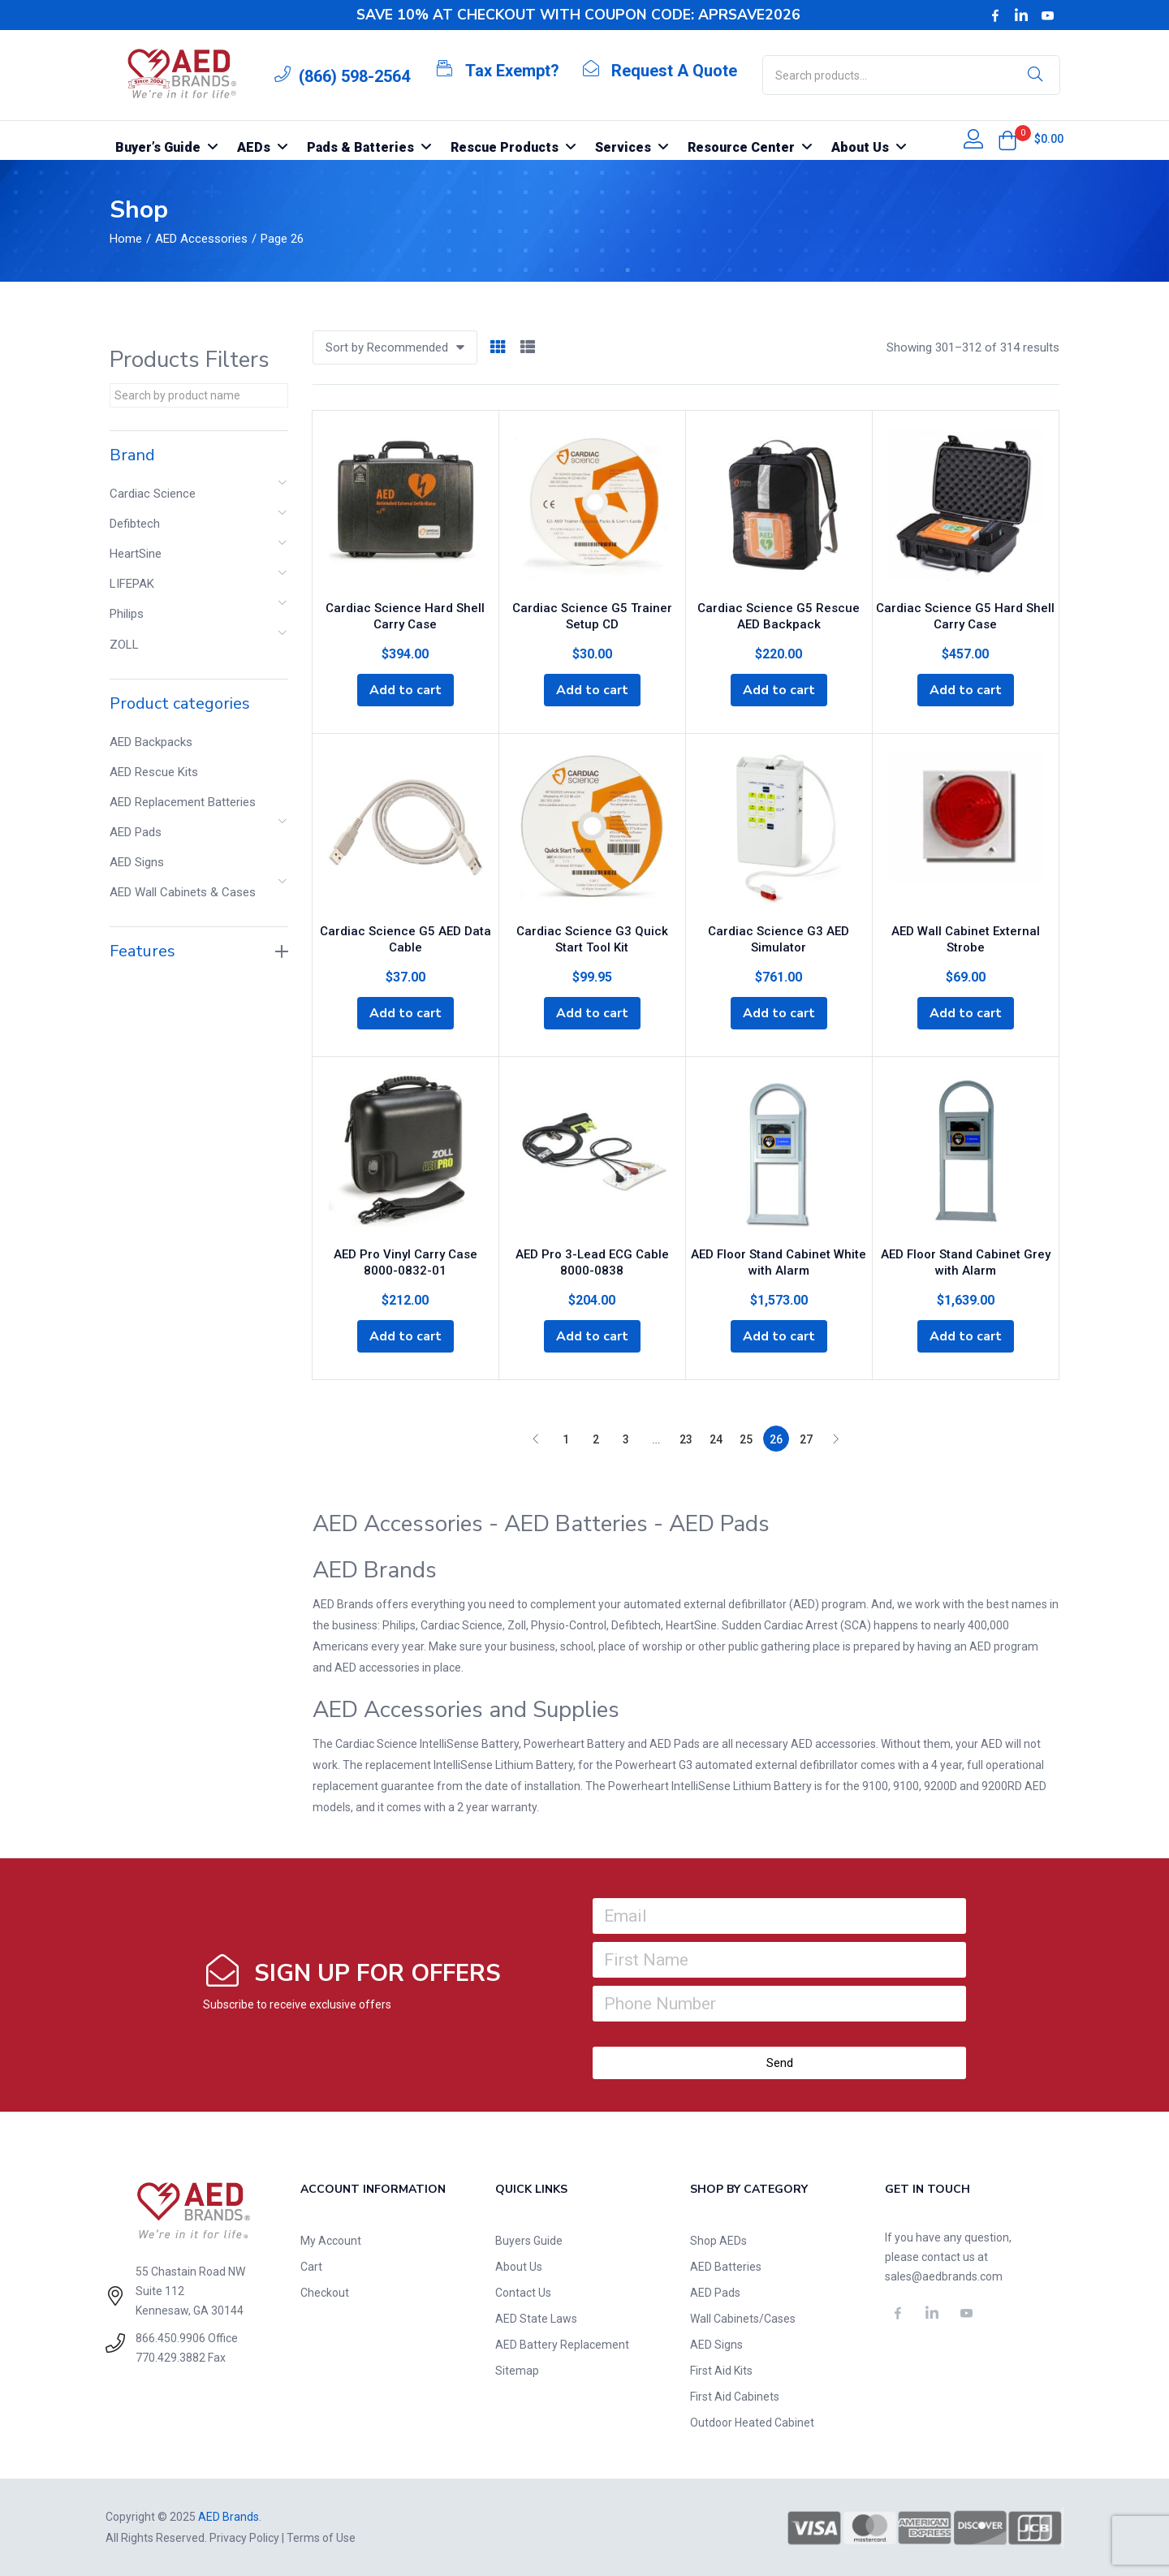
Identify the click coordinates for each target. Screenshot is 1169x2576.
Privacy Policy (244, 2537)
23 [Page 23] (685, 1439)
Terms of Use (321, 2537)
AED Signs (137, 862)
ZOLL (124, 644)
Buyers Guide (529, 2240)
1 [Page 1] (566, 1439)
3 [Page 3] (626, 1439)
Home (126, 238)
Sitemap (517, 2370)
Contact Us (523, 2292)
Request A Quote (674, 70)
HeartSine (136, 553)
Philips (127, 613)
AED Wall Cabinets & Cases (183, 892)
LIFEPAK (132, 583)
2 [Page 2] (596, 1439)
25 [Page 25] (746, 1439)
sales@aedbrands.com (944, 2276)
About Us (518, 2266)
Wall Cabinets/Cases (743, 2318)
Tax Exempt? (512, 70)
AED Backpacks (151, 742)
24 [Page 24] (716, 1439)
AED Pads (136, 832)
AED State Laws (536, 2318)
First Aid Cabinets (734, 2396)
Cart (311, 2266)
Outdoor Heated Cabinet (752, 2422)
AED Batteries (725, 2266)
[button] (1007, 140)
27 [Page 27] (806, 1439)
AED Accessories (201, 238)
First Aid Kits (721, 2370)
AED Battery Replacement (562, 2344)
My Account (330, 2240)
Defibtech (135, 523)
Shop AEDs (718, 2240)
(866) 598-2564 (354, 76)
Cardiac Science (153, 493)
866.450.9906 (170, 2337)
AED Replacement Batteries (183, 802)
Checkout (324, 2292)
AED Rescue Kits (154, 772)
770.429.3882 (170, 2356)
